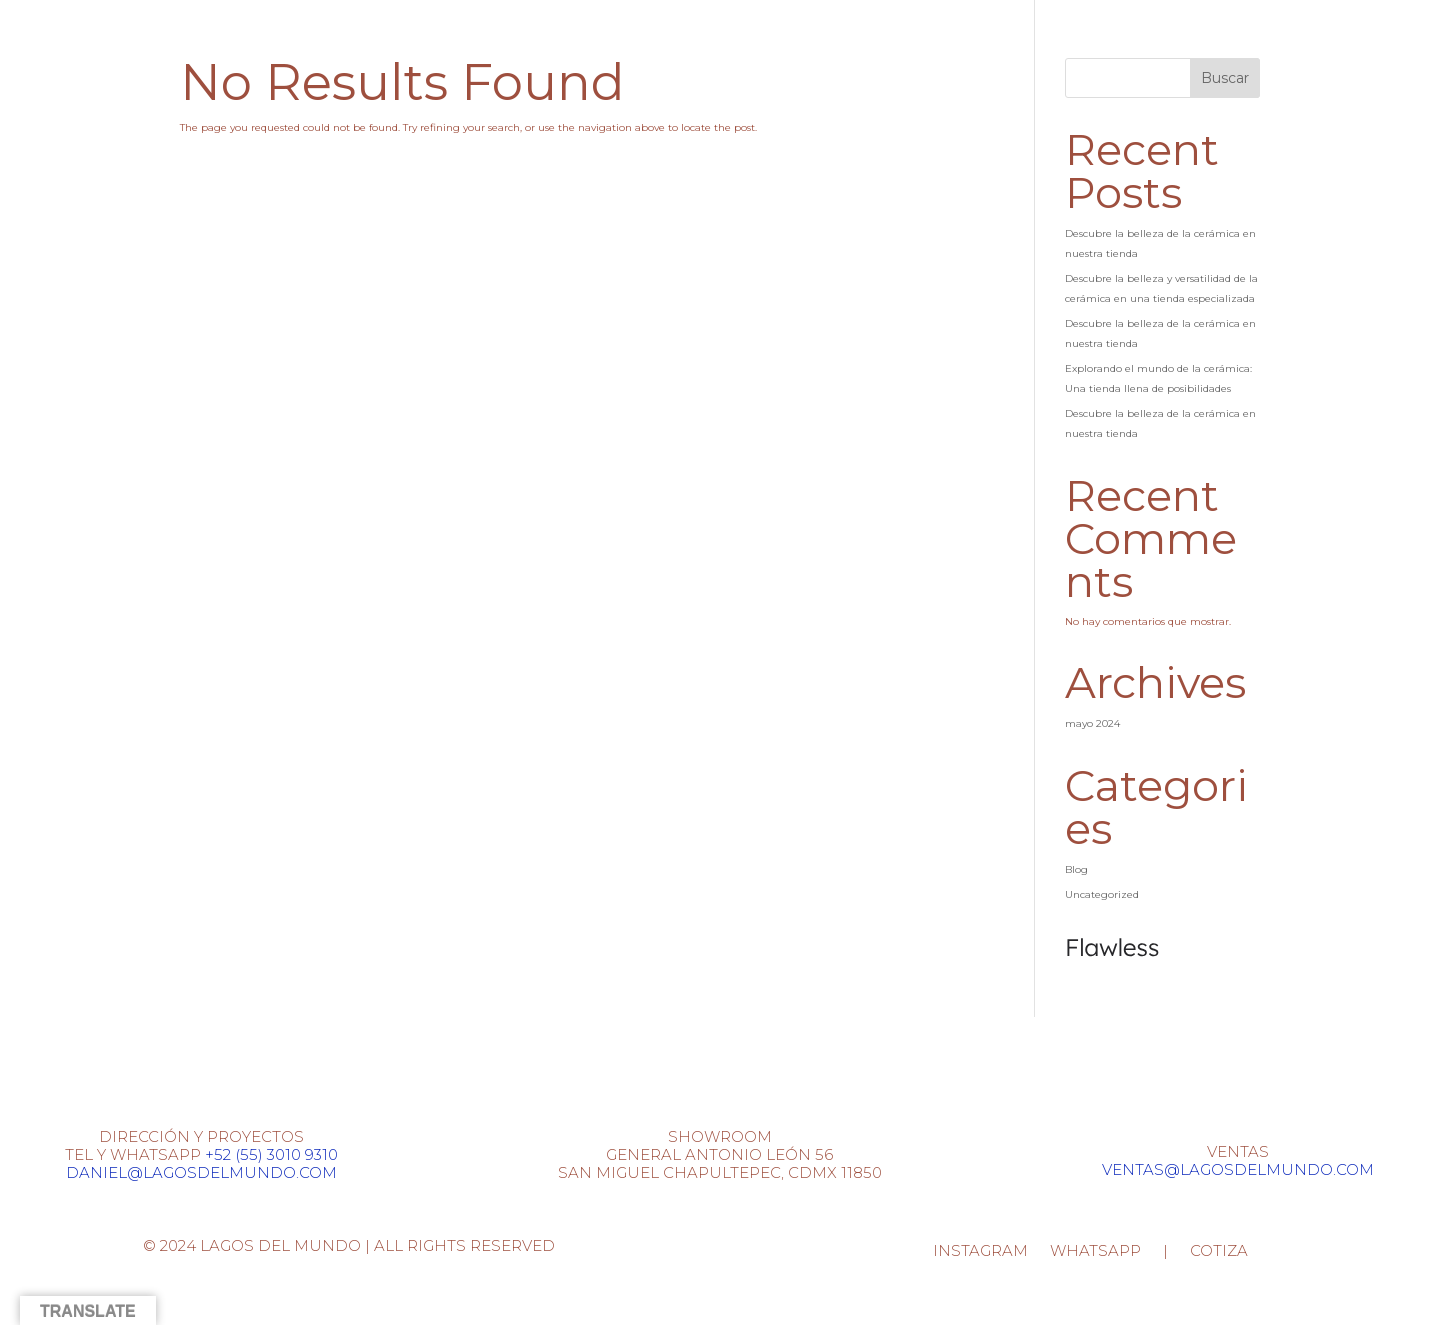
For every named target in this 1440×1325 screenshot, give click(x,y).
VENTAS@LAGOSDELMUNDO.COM (1238, 1169)
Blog (1076, 869)
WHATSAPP (1095, 1252)
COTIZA (1219, 1252)
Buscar (1225, 78)
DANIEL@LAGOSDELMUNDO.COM (201, 1172)
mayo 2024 (1092, 723)
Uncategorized (1102, 894)
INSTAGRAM (980, 1252)
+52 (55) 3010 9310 (271, 1154)
